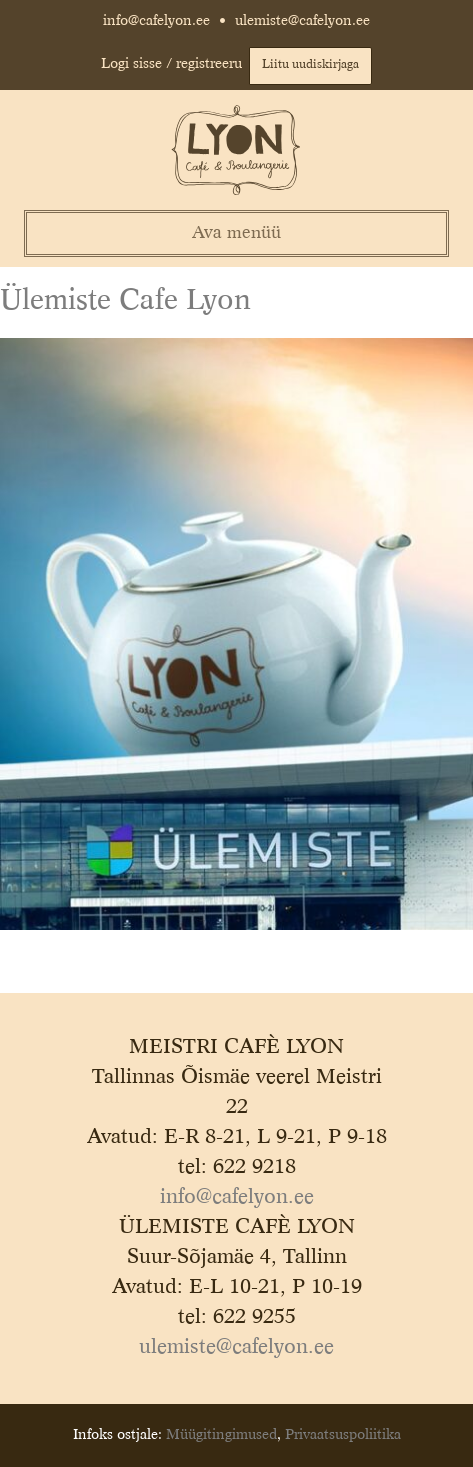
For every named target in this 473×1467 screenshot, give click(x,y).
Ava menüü (236, 233)
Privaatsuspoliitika (343, 1435)
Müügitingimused (221, 1435)
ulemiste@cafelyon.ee (302, 21)
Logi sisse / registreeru (171, 64)
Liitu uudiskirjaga (310, 65)
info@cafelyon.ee (156, 21)
